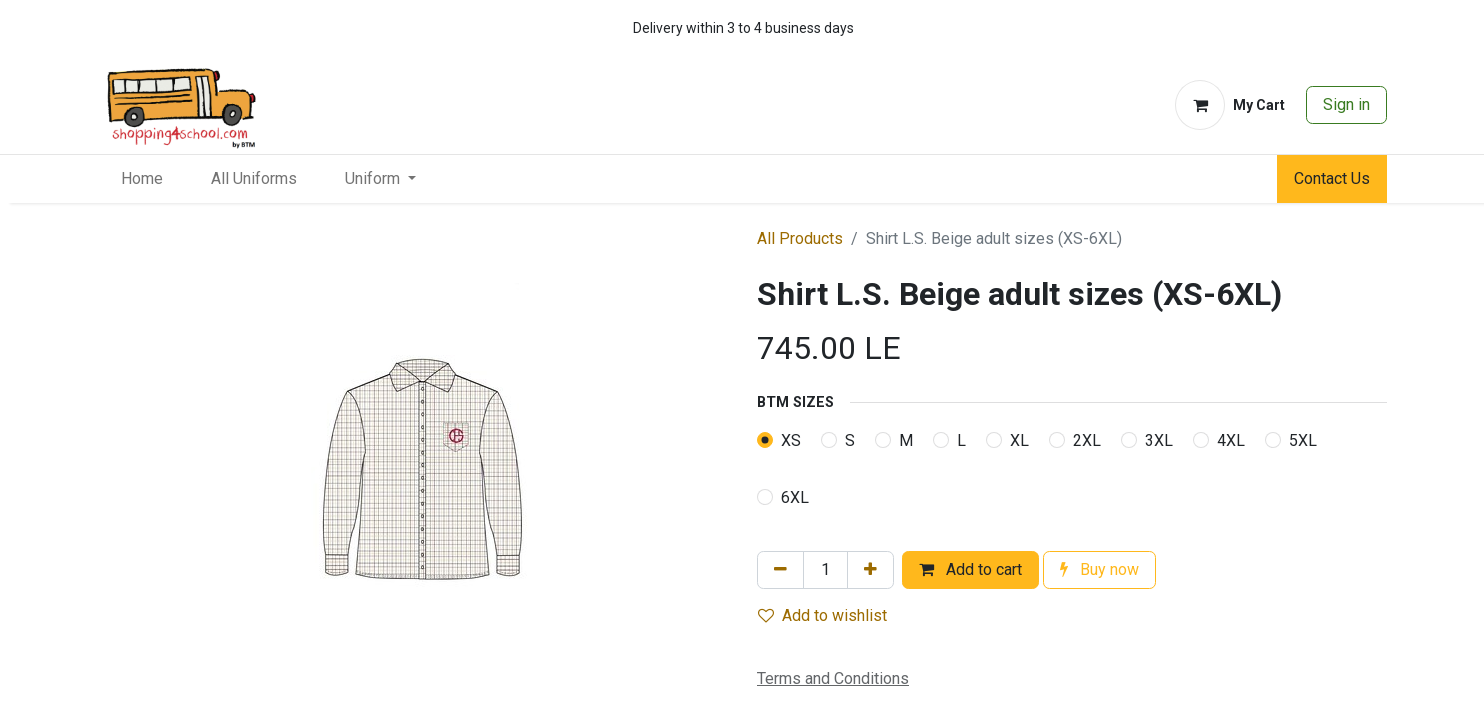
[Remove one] (780, 570)
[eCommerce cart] (1230, 105)
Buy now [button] (1099, 569)
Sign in (1346, 104)
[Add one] (870, 570)
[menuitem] (142, 179)
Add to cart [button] (970, 569)
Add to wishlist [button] (822, 615)
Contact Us (1332, 178)
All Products (800, 238)
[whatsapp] (1310, 28)
